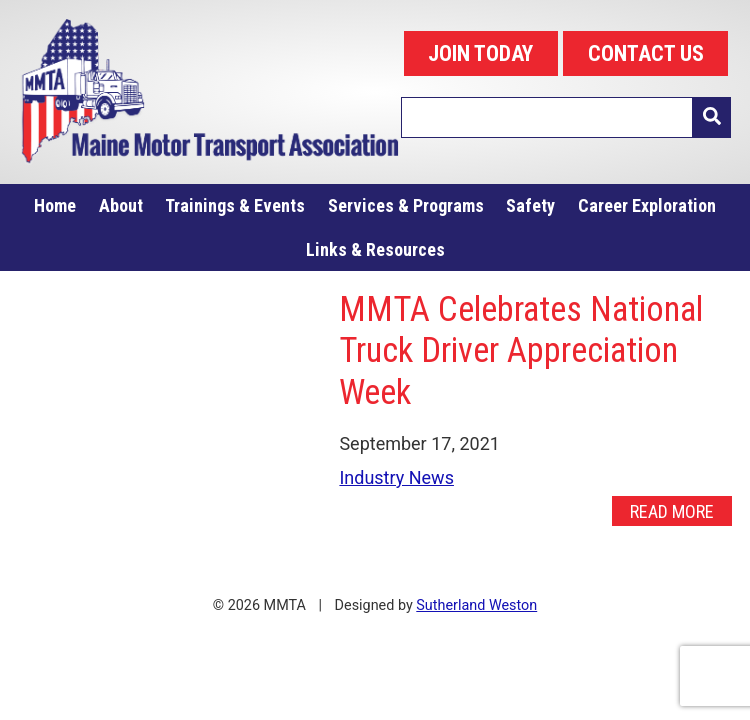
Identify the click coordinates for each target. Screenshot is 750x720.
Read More (672, 511)
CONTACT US (646, 53)
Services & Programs (406, 205)
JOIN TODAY (480, 53)
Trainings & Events (235, 205)
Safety (530, 205)
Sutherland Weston (476, 605)
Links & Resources (375, 249)
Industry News (396, 477)
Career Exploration (647, 205)
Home (55, 205)
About (121, 205)
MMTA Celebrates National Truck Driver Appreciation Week (521, 350)
